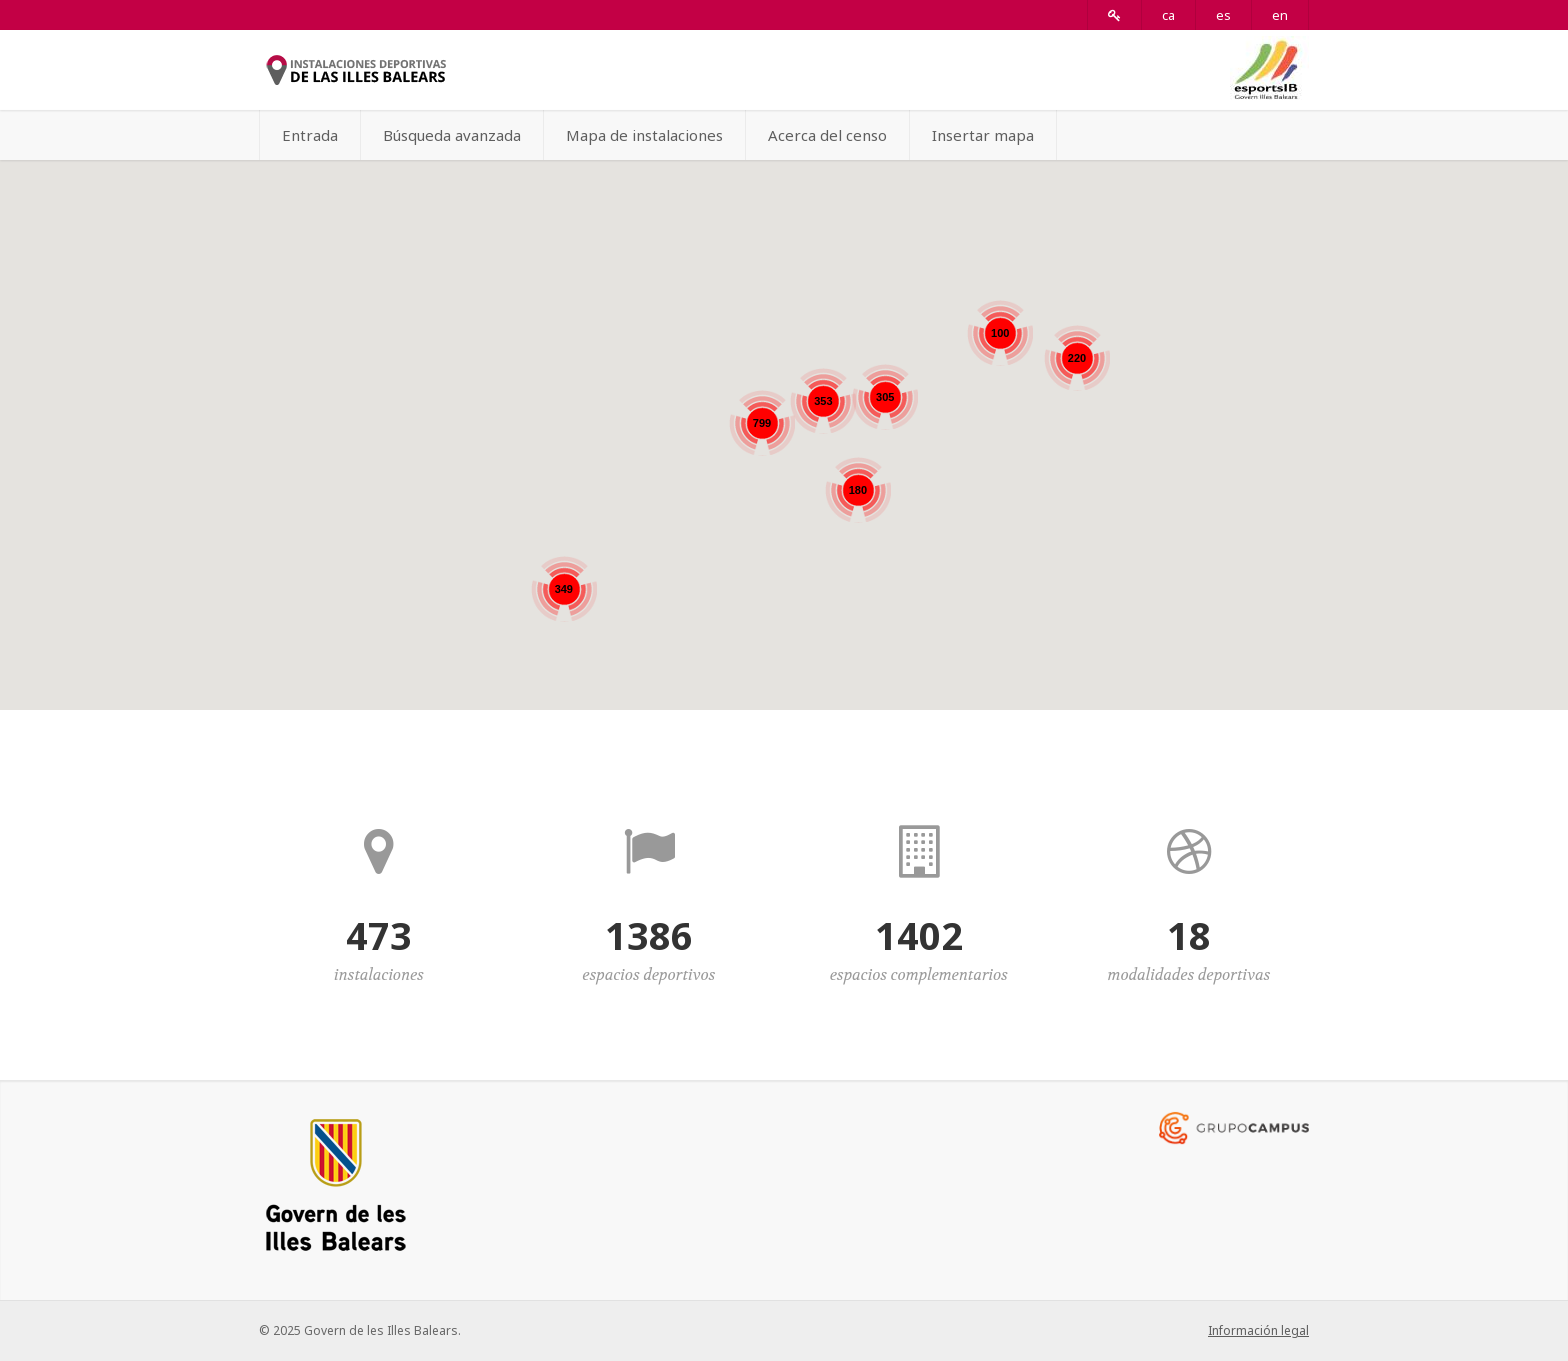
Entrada (310, 135)
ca (1168, 15)
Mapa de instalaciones (644, 135)
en (1280, 15)
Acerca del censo (827, 135)
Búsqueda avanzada (452, 135)
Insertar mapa (983, 135)
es (1223, 15)
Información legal (1258, 1330)
